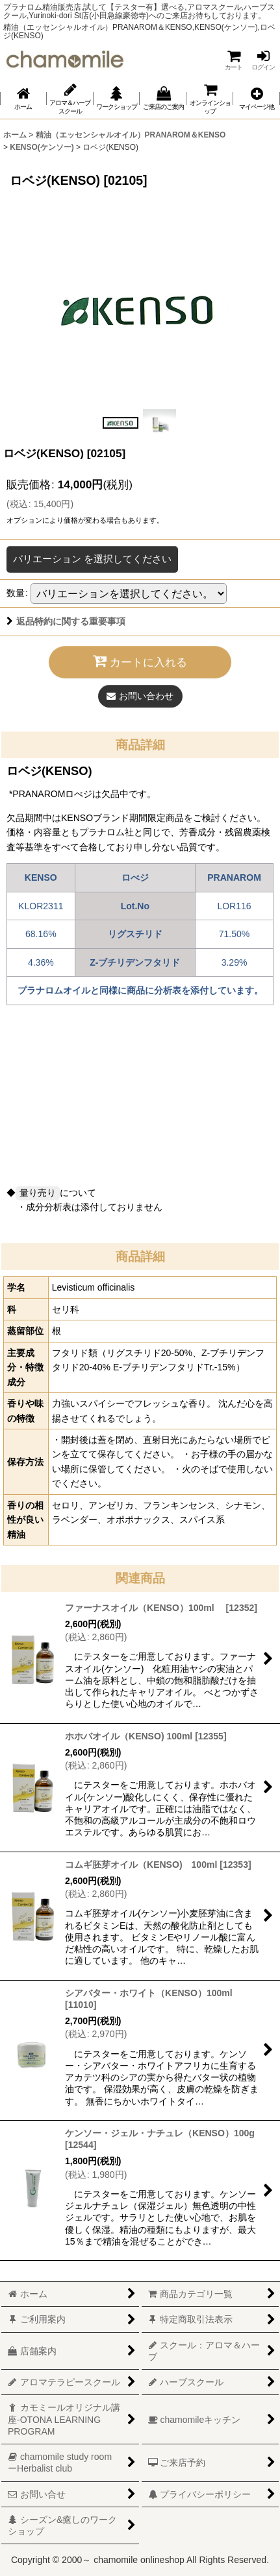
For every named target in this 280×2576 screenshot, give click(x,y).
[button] (256, 99)
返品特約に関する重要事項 (65, 621)
